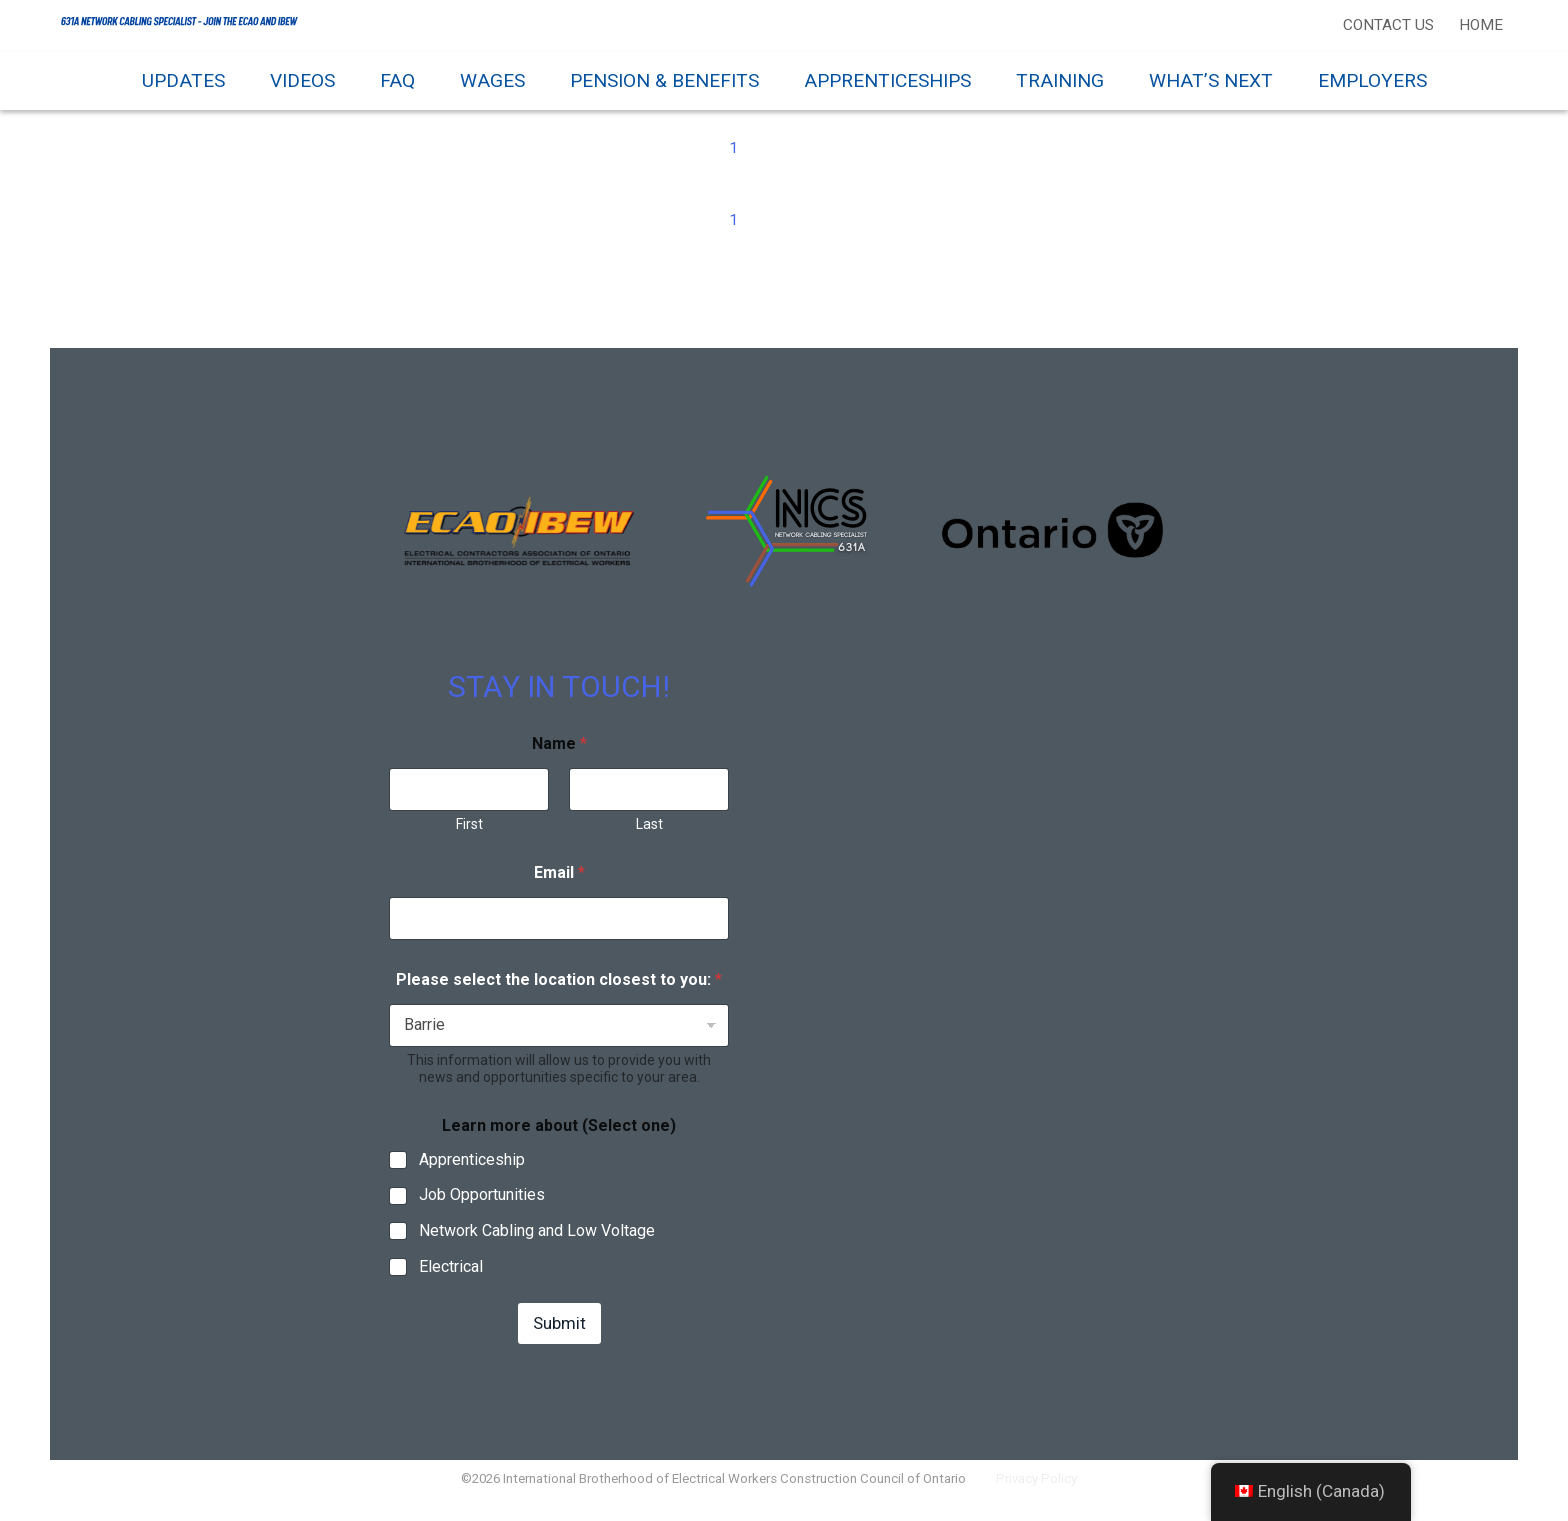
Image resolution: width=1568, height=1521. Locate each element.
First (469, 835)
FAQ (397, 80)
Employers (1372, 80)
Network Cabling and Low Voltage (537, 1242)
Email (559, 883)
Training (1060, 80)
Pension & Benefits (664, 80)
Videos (302, 80)
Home (1478, 25)
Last (649, 835)
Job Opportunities (482, 1206)
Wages (492, 80)
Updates (183, 80)
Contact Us (1385, 25)
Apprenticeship (472, 1170)
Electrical (451, 1278)
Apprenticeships (887, 80)
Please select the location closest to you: (559, 990)
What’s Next (1211, 80)
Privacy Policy (1049, 1495)
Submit (559, 1334)
